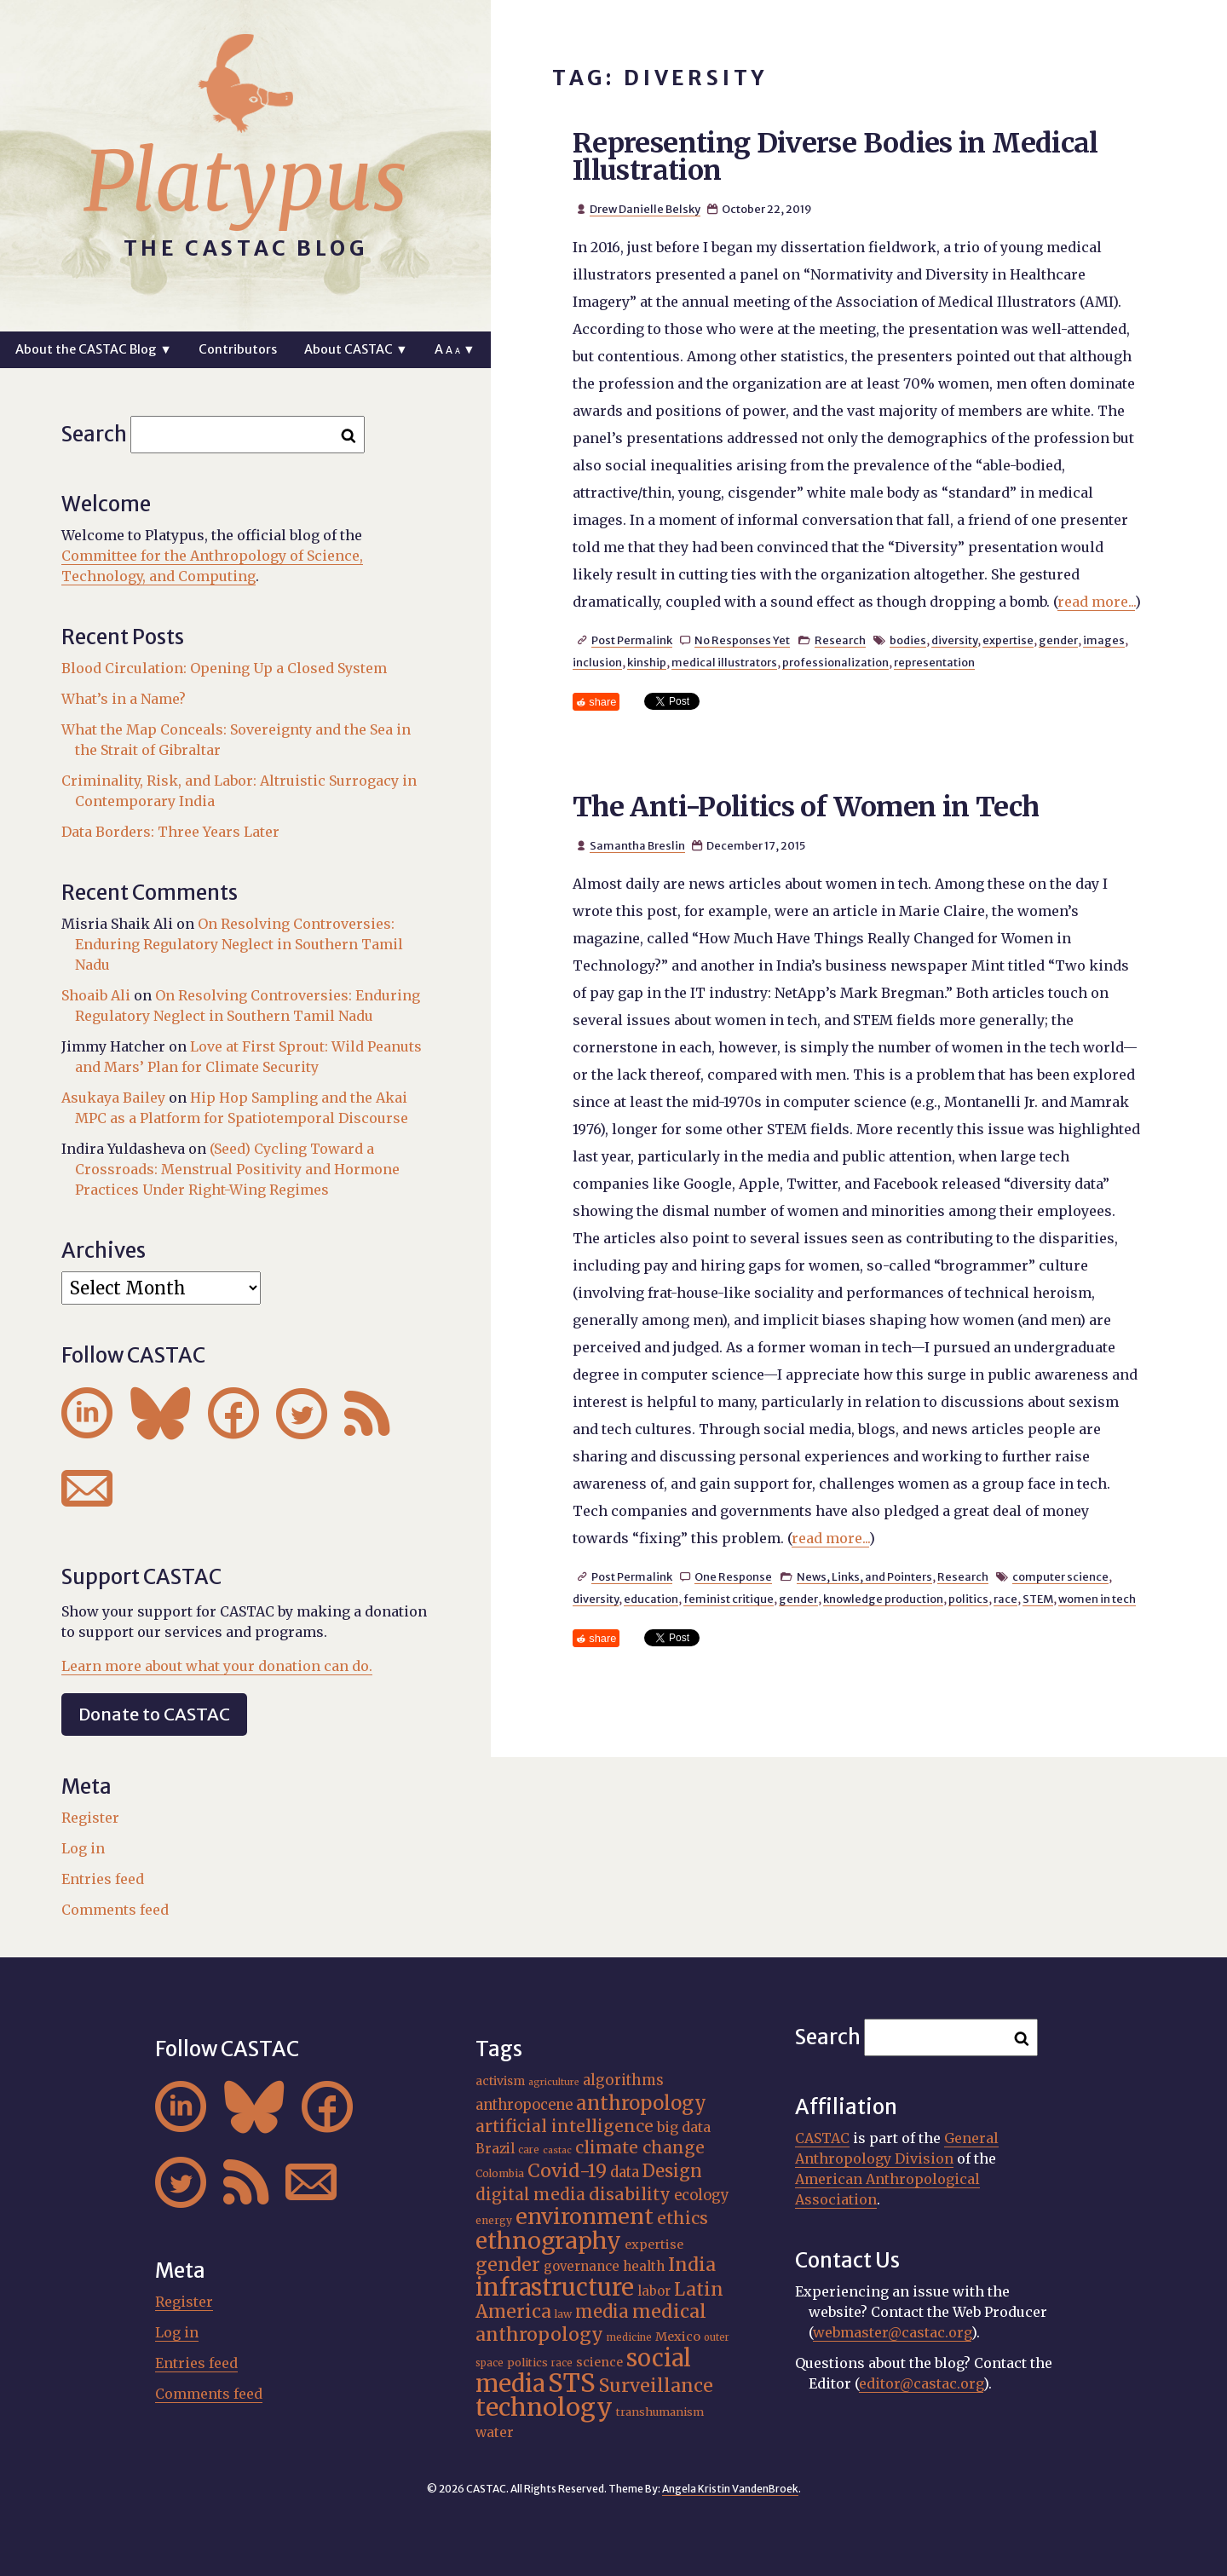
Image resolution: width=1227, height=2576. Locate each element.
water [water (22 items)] (494, 2432)
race (1005, 1598)
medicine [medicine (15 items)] (629, 2337)
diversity (954, 640)
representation (934, 662)
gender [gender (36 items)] (507, 2264)
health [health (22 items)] (644, 2266)
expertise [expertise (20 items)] (654, 2244)
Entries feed (102, 1878)
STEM (1037, 1598)
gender (1058, 640)
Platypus (245, 181)
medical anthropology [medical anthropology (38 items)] (590, 2323)
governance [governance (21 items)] (581, 2266)
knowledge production (883, 1598)
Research (840, 640)
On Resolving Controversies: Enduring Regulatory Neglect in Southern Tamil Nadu (239, 944)
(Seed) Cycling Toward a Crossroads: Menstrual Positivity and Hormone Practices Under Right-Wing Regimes (237, 1169)
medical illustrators (724, 662)
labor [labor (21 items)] (654, 2291)
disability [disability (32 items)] (630, 2194)
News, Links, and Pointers (864, 1576)
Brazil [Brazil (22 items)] (495, 2149)
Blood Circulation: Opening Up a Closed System (224, 668)
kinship (646, 662)
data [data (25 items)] (624, 2172)
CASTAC (822, 2138)
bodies (908, 640)
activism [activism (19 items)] (500, 2081)
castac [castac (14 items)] (557, 2150)
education (651, 1598)
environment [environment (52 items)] (585, 2216)
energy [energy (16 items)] (493, 2220)
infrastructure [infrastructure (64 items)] (554, 2287)
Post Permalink (631, 640)
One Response (733, 1576)
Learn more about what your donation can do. (216, 1665)
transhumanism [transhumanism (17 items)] (660, 2411)
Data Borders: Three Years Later (170, 831)
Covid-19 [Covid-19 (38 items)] (567, 2170)
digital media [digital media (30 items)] (530, 2194)
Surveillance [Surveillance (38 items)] (656, 2385)
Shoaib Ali (95, 995)
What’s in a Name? (123, 698)
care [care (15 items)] (528, 2150)
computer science (1060, 1576)
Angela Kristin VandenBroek (730, 2488)
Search (94, 434)
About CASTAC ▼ (355, 349)
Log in (83, 1848)
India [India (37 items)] (692, 2264)
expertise (1008, 640)
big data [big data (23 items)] (684, 2126)
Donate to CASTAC (154, 1714)
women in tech (1097, 1598)
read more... (1096, 601)
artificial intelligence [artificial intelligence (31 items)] (564, 2126)
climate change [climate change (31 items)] (640, 2147)
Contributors (238, 349)
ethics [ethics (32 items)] (682, 2218)
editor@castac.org (921, 2383)
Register (90, 1817)
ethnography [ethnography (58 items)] (548, 2241)
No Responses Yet (742, 640)
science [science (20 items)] (599, 2362)
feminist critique (728, 1598)
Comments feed (115, 1909)
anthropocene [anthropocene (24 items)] (524, 2105)
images (1104, 640)
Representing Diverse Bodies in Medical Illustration (835, 156)
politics (968, 1598)
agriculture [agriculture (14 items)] (553, 2082)
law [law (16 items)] (563, 2314)
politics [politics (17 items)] (527, 2362)
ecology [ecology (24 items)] (701, 2195)
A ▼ (455, 349)
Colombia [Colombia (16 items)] (499, 2173)
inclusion (597, 662)
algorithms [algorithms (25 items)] (623, 2080)
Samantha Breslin (637, 845)
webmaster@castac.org (892, 2332)
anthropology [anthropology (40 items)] (641, 2103)
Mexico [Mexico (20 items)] (677, 2336)
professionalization (835, 662)
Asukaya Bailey (113, 1097)
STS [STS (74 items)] (572, 2383)
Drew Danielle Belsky (645, 209)
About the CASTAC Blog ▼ (93, 349)
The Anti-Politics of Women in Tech (806, 807)
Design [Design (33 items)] (672, 2170)
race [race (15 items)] (562, 2363)
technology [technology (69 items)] (544, 2407)
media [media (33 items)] (602, 2311)
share (602, 701)
